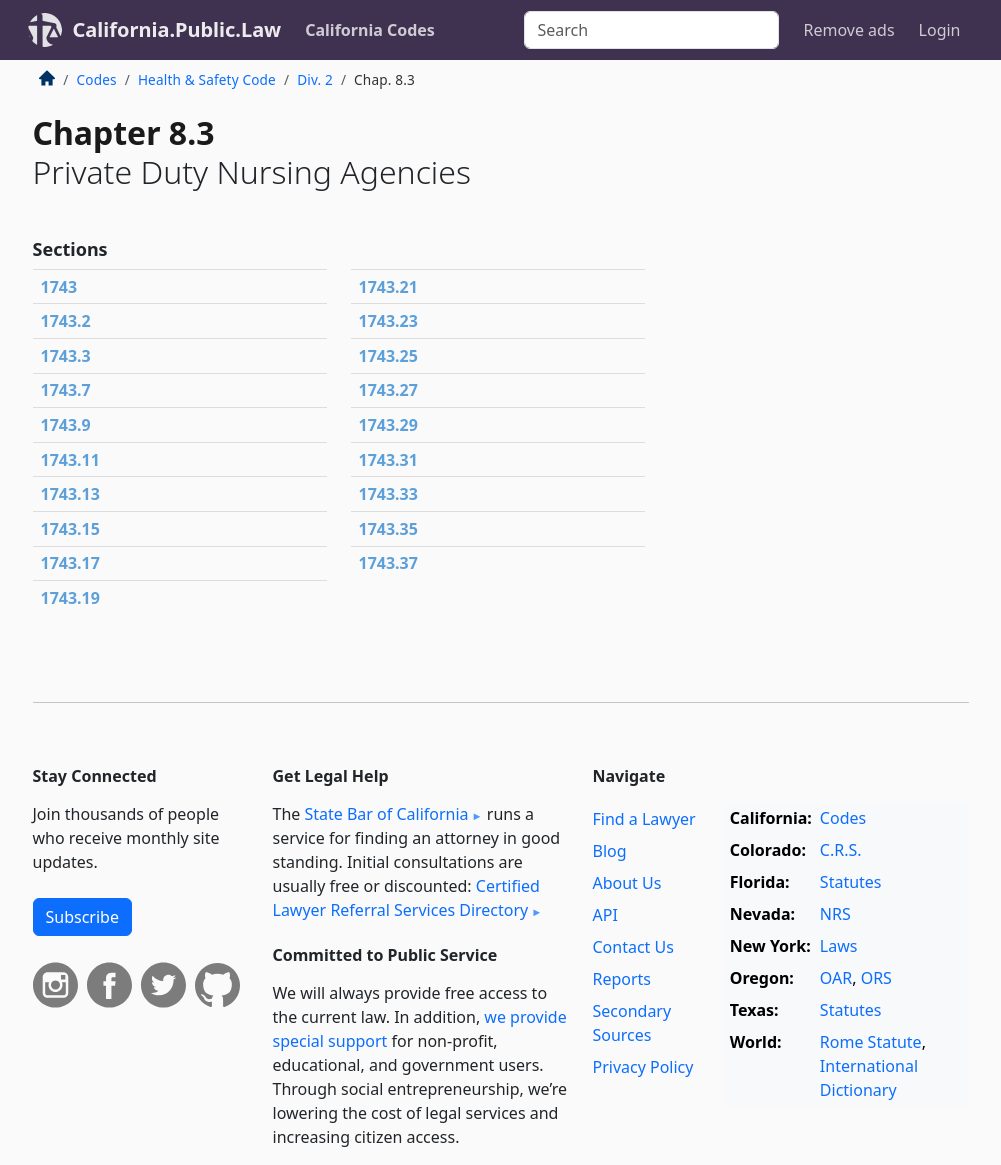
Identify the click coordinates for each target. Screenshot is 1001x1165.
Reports (621, 979)
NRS (835, 914)
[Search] (651, 30)
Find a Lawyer (643, 819)
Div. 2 (315, 79)
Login (940, 30)
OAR (836, 978)
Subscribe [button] (82, 917)
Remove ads (848, 30)
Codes (97, 79)
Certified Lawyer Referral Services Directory (406, 898)
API (604, 915)
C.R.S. (841, 850)
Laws (839, 946)
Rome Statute (871, 1042)
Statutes (851, 882)
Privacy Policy (642, 1067)
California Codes (370, 30)
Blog (609, 851)
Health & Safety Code (207, 79)
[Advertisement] (819, 219)
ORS (876, 978)
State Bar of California (386, 814)
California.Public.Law (177, 29)
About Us (626, 883)
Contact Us (632, 947)
